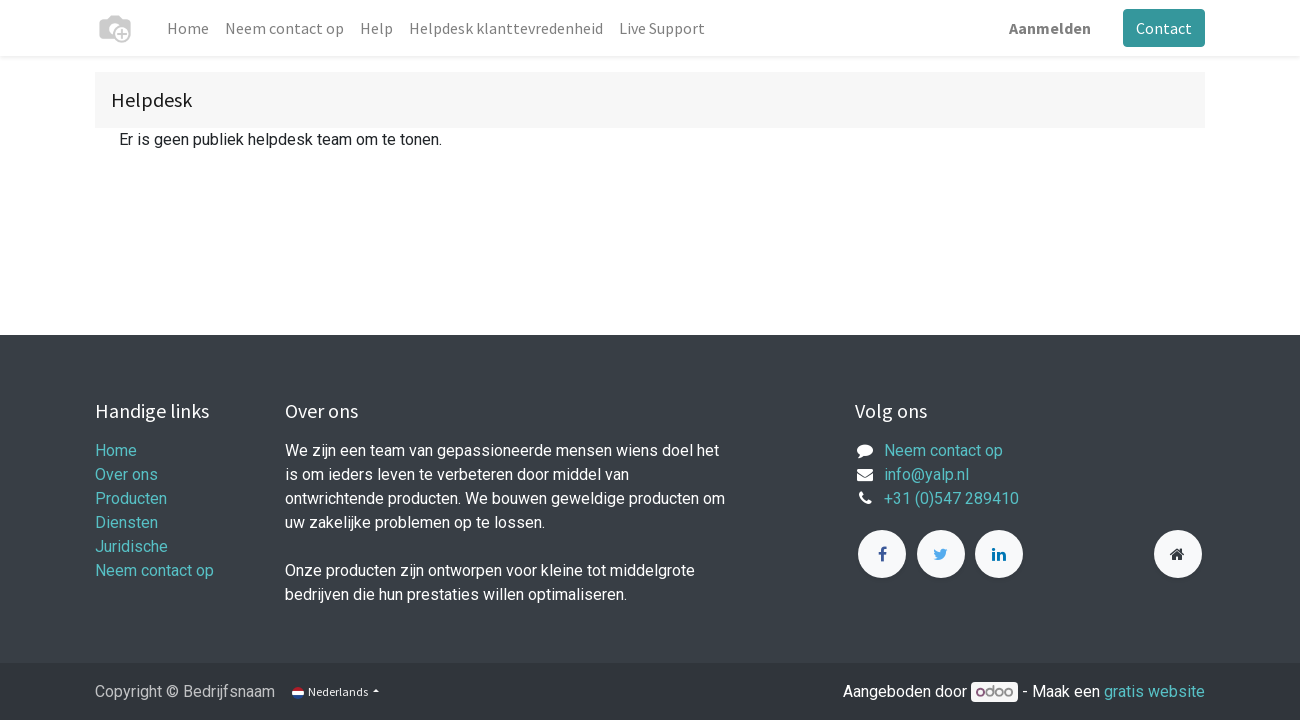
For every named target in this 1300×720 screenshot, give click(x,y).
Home (116, 450)
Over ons (126, 474)
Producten (131, 498)
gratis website (1154, 691)
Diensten (126, 522)
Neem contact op (154, 570)
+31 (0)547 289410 (951, 498)
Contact (1164, 28)
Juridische (131, 546)
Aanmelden (1050, 28)
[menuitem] (188, 28)
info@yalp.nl (926, 474)
